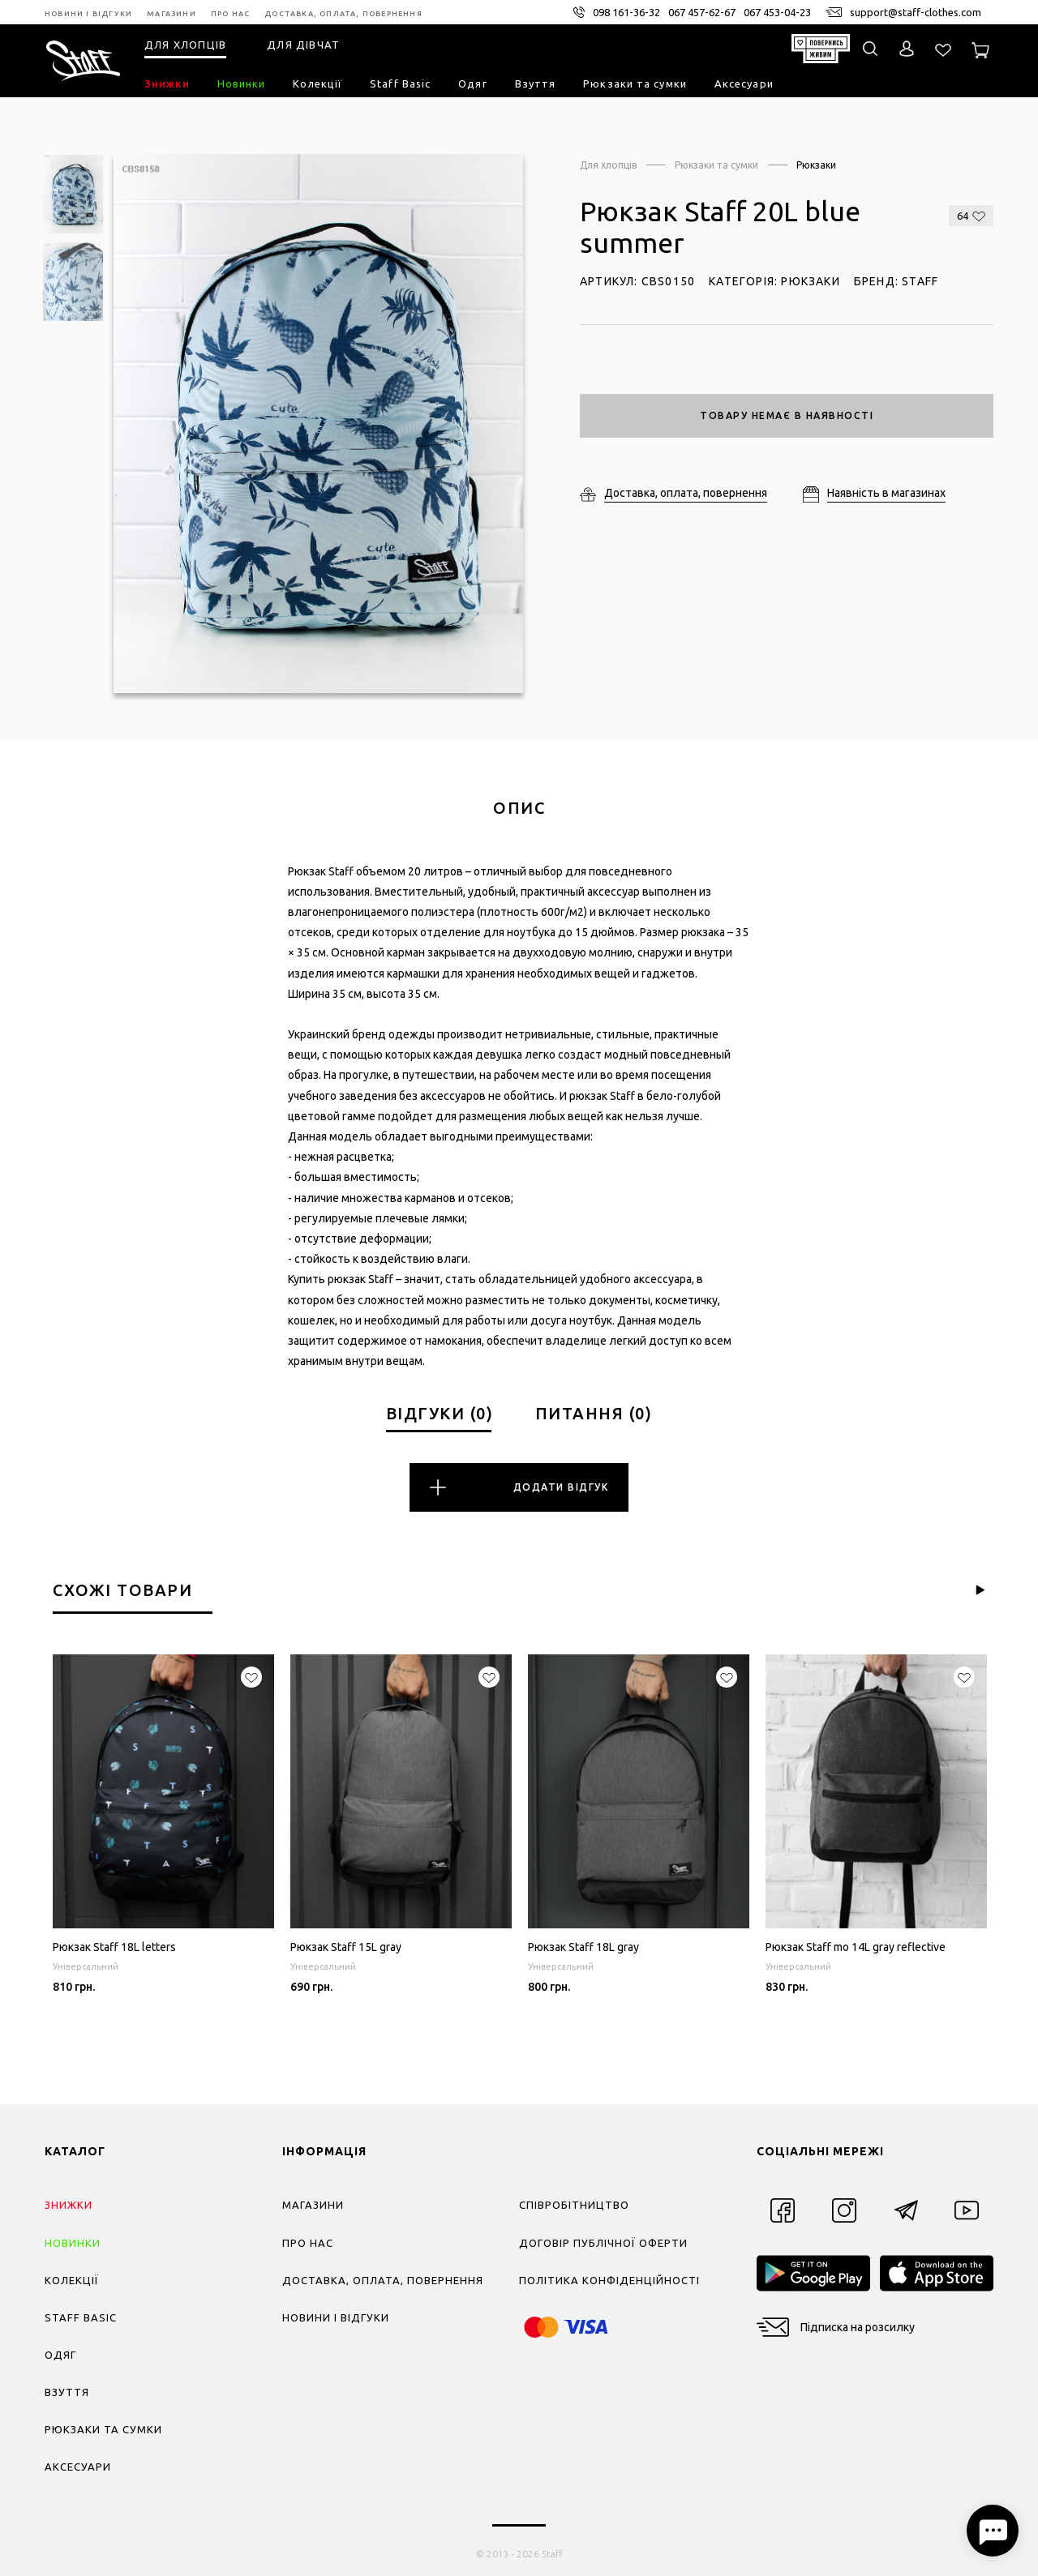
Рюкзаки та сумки (716, 165)
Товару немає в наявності (786, 415)
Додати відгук (519, 1487)
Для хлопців (608, 165)
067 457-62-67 (702, 12)
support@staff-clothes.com (915, 12)
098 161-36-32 (626, 12)
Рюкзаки (816, 165)
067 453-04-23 (777, 12)
